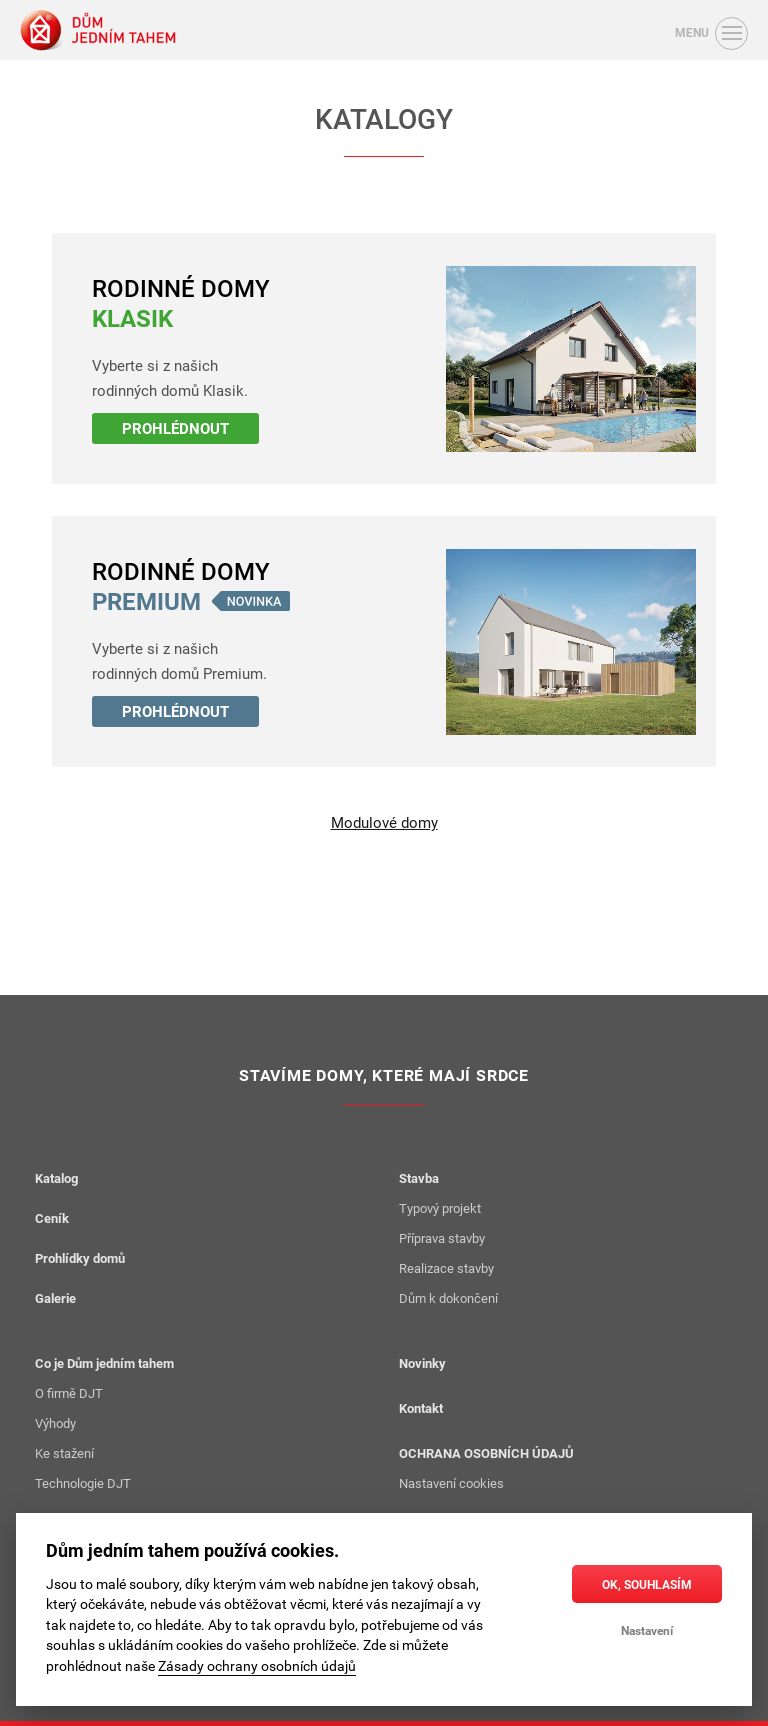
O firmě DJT (69, 1393)
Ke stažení (64, 1453)
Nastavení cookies (451, 1483)
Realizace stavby (446, 1268)
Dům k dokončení (448, 1298)
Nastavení (647, 1630)
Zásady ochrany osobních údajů (257, 1666)
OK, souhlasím (647, 1584)
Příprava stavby (442, 1238)
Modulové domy (384, 823)
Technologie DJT (83, 1483)
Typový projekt (440, 1208)
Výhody (55, 1423)
